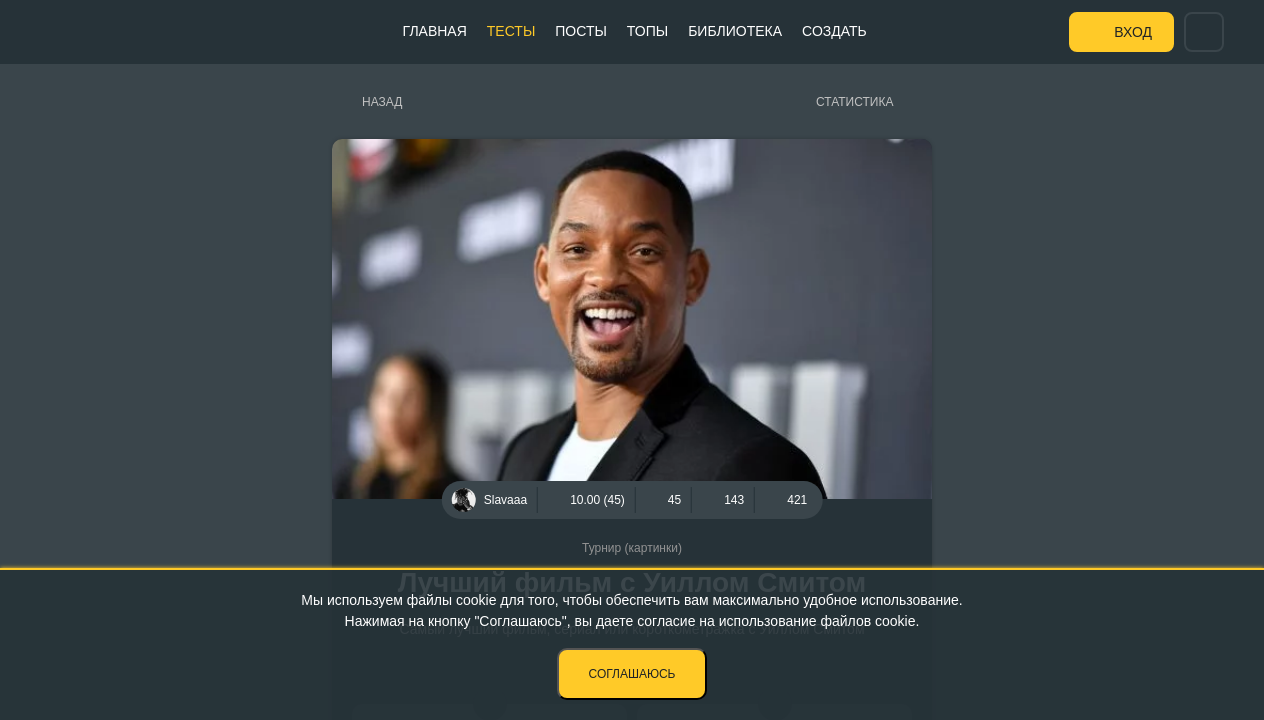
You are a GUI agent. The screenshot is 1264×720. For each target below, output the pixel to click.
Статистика (854, 102)
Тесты (511, 31)
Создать (834, 31)
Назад (382, 102)
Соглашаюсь (632, 674)
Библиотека (735, 31)
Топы (647, 31)
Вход (1133, 32)
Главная (435, 31)
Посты (581, 31)
